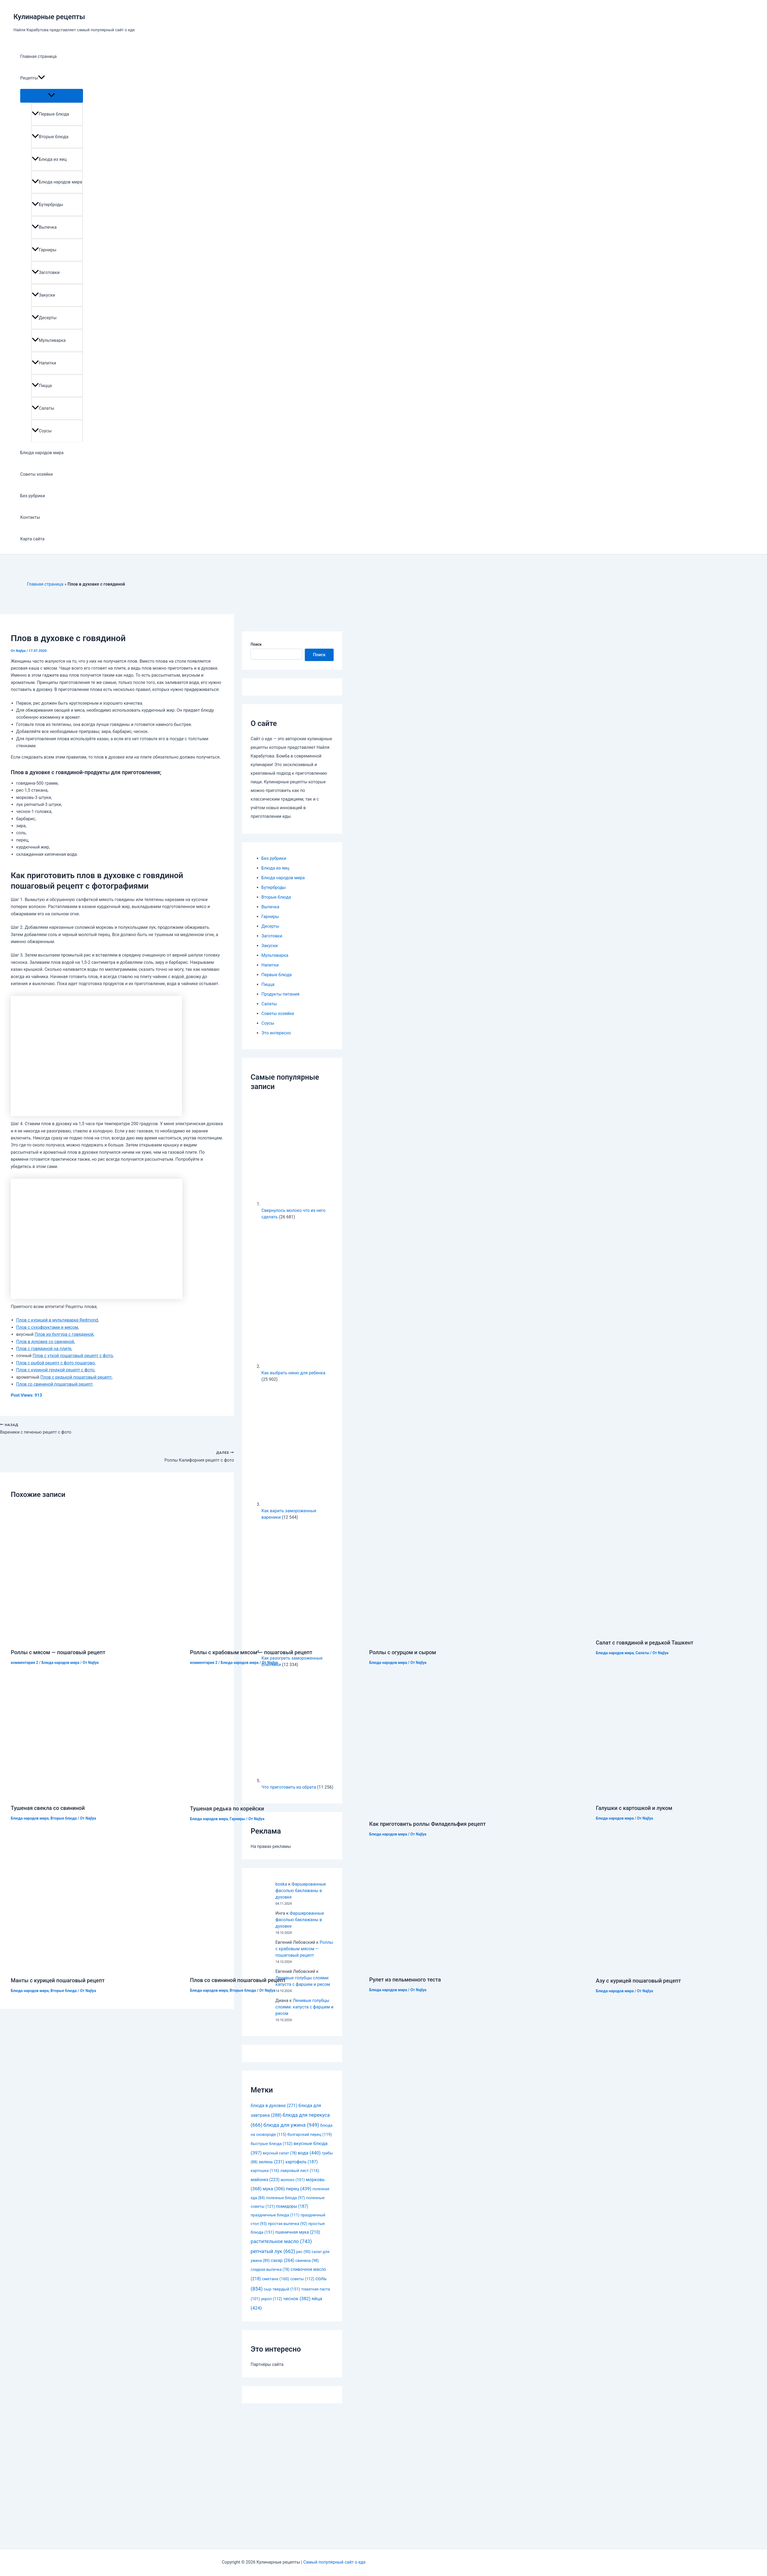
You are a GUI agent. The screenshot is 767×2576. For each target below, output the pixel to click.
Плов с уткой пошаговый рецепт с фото (73, 1355)
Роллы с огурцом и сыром (402, 1652)
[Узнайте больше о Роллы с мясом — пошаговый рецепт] (97, 1639)
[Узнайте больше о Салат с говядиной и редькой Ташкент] (681, 1629)
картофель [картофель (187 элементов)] (301, 2161)
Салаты (43, 408)
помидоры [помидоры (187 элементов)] (292, 2206)
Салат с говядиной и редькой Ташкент (644, 1642)
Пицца (42, 385)
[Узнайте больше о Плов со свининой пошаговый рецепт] (275, 1967)
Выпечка (44, 227)
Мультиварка (49, 340)
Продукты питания (280, 994)
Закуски (43, 295)
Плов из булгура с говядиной (64, 1334)
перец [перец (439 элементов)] (298, 2188)
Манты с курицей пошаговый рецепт (58, 1980)
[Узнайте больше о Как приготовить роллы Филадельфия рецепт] (479, 1810)
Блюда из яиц (49, 159)
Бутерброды (47, 204)
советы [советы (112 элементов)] (302, 2278)
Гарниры (44, 249)
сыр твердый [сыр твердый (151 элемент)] (282, 2289)
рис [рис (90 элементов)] (303, 2252)
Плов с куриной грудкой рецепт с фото (55, 1369)
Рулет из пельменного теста (405, 1979)
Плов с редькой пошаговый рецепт (76, 1377)
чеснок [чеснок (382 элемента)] (296, 2298)
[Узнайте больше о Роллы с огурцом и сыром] (455, 1639)
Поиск (256, 644)
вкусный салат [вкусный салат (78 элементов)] (280, 2153)
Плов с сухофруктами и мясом (47, 1327)
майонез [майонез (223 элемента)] (265, 2179)
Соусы (42, 430)
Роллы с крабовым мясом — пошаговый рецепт (251, 1652)
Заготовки (46, 272)
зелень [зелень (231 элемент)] (271, 2161)
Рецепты (32, 78)
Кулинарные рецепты (49, 17)
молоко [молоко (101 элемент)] (293, 2180)
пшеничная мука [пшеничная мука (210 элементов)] (297, 2232)
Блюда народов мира (57, 182)
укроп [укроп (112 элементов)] (271, 2298)
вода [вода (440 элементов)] (309, 2153)
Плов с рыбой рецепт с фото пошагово (55, 1362)
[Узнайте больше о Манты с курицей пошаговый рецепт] (96, 1967)
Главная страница (38, 56)
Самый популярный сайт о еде (334, 2562)
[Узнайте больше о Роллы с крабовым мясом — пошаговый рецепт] (276, 1639)
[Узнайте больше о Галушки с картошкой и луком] (681, 1795)
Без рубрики (32, 495)
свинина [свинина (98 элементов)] (307, 2260)
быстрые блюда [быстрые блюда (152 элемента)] (271, 2143)
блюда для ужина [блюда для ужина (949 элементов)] (291, 2125)
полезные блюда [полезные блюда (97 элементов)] (285, 2198)
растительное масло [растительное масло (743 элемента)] (281, 2241)
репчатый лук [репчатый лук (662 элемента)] (273, 2251)
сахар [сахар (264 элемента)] (282, 2260)
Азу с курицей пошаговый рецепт (638, 1980)
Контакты (30, 517)
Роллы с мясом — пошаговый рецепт (58, 1652)
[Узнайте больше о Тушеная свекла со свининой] (96, 1795)
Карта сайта (32, 538)
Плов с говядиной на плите (43, 1348)
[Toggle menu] (51, 95)
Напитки (44, 363)
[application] (41, 78)
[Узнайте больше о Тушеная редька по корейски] (275, 1795)
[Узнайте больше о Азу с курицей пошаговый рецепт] (681, 1967)
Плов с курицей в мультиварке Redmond (57, 1320)
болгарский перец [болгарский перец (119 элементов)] (309, 2134)
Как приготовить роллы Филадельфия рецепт (427, 1824)
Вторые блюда (50, 136)
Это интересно (276, 1032)
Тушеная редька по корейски (227, 1808)
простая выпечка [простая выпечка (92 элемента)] (287, 2224)
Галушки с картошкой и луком (634, 1808)
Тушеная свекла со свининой (48, 1808)
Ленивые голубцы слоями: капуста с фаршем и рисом (304, 2007)
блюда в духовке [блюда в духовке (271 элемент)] (274, 2105)
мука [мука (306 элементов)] (274, 2188)
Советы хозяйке (36, 474)
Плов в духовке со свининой (45, 1341)
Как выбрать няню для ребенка (293, 1372)
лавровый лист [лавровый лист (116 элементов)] (299, 2170)
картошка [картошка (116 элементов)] (265, 2170)
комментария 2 (24, 1662)
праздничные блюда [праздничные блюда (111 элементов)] (275, 2215)
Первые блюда (50, 114)
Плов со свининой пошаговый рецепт (54, 1384)
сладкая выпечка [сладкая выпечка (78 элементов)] (270, 2269)
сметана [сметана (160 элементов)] (275, 2278)
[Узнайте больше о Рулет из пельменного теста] (454, 1966)
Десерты (44, 317)
